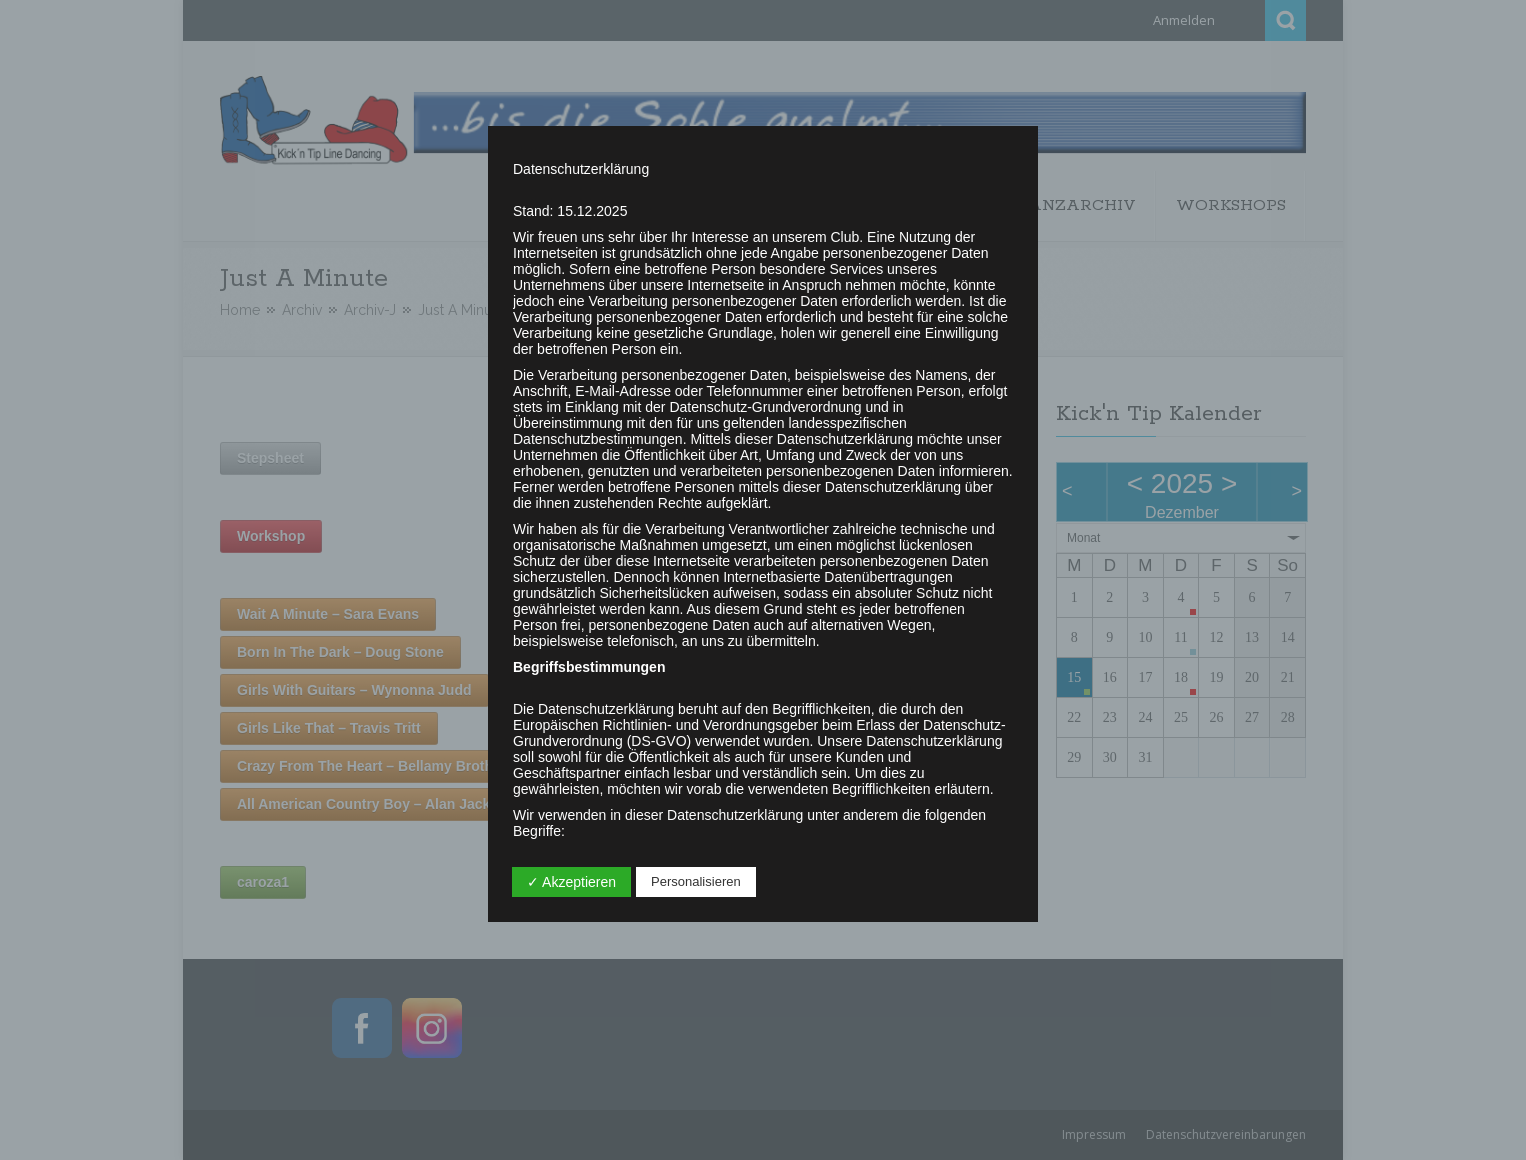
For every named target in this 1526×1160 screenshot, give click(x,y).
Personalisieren (696, 881)
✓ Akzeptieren (571, 882)
